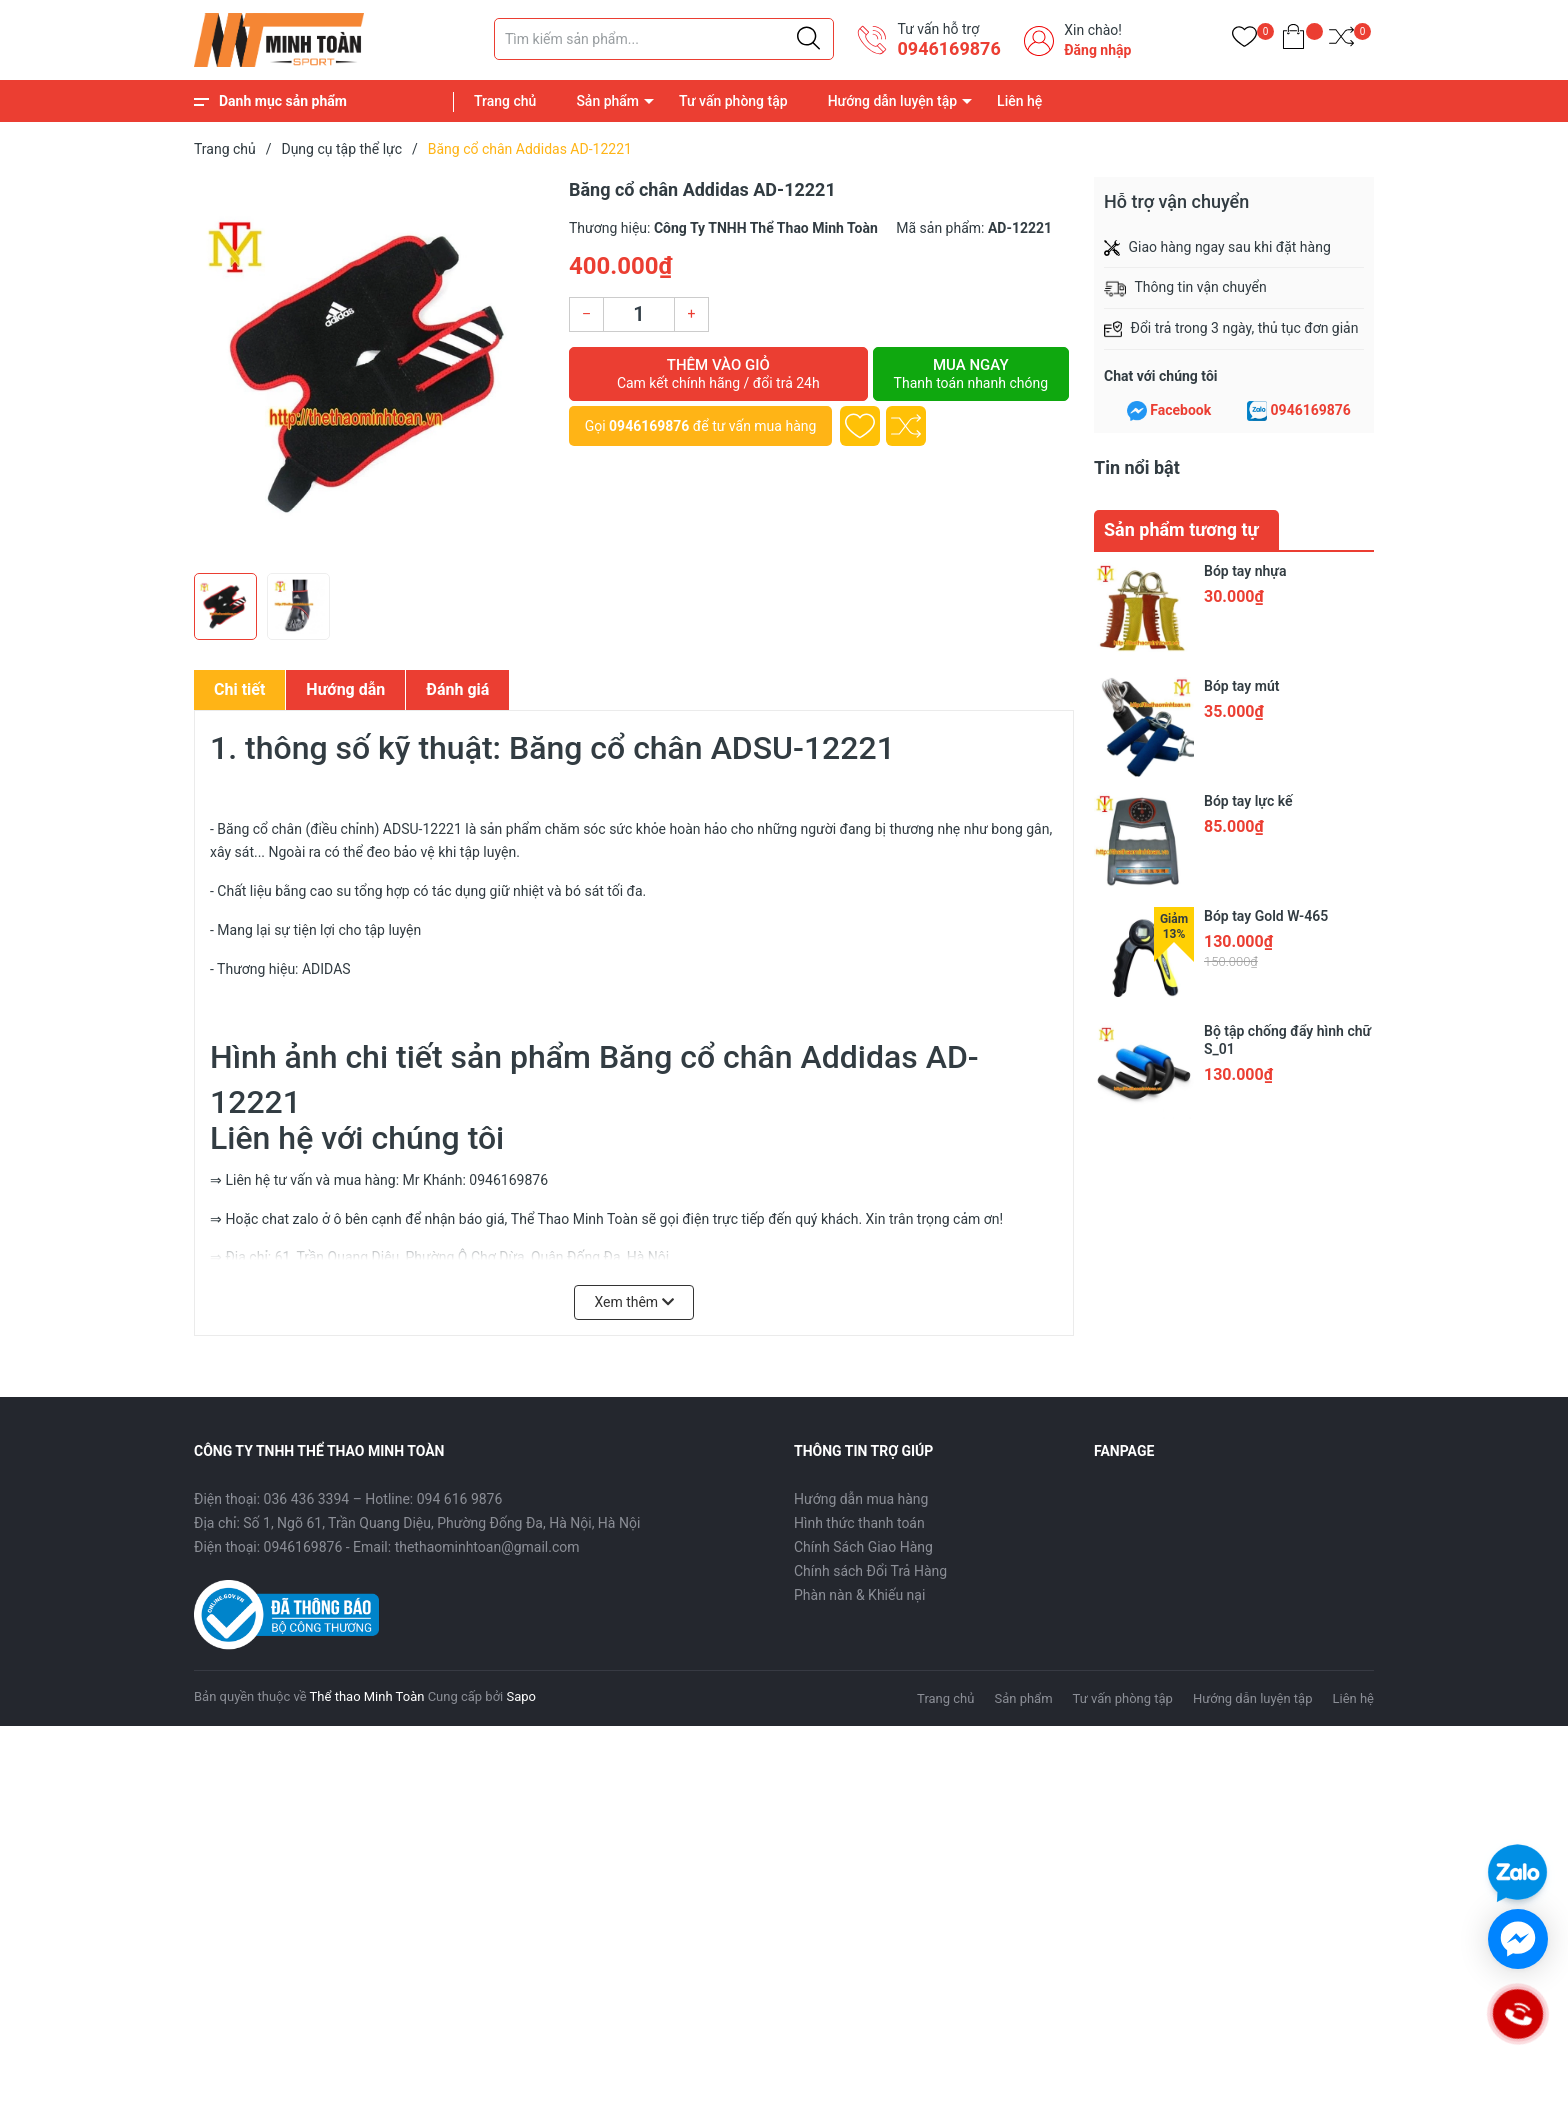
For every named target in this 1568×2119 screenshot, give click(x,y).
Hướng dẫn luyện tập (892, 101)
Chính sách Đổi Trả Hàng (870, 1571)
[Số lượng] (639, 314)
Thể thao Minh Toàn (367, 1696)
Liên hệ (1019, 101)
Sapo (521, 1696)
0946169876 (948, 48)
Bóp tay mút (1241, 686)
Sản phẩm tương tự (1181, 529)
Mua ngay (971, 374)
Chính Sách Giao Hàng (863, 1547)
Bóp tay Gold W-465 (1266, 916)
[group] (371, 370)
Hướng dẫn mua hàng (861, 1499)
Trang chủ (505, 101)
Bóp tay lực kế (1248, 801)
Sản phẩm (607, 101)
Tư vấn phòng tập (733, 101)
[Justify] (808, 39)
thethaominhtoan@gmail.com (487, 1547)
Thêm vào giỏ (718, 374)
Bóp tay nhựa (1245, 571)
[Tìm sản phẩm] (664, 39)
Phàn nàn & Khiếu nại (859, 1595)
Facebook (1180, 410)
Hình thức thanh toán (859, 1523)
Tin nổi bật (1137, 467)
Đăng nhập (1097, 50)
